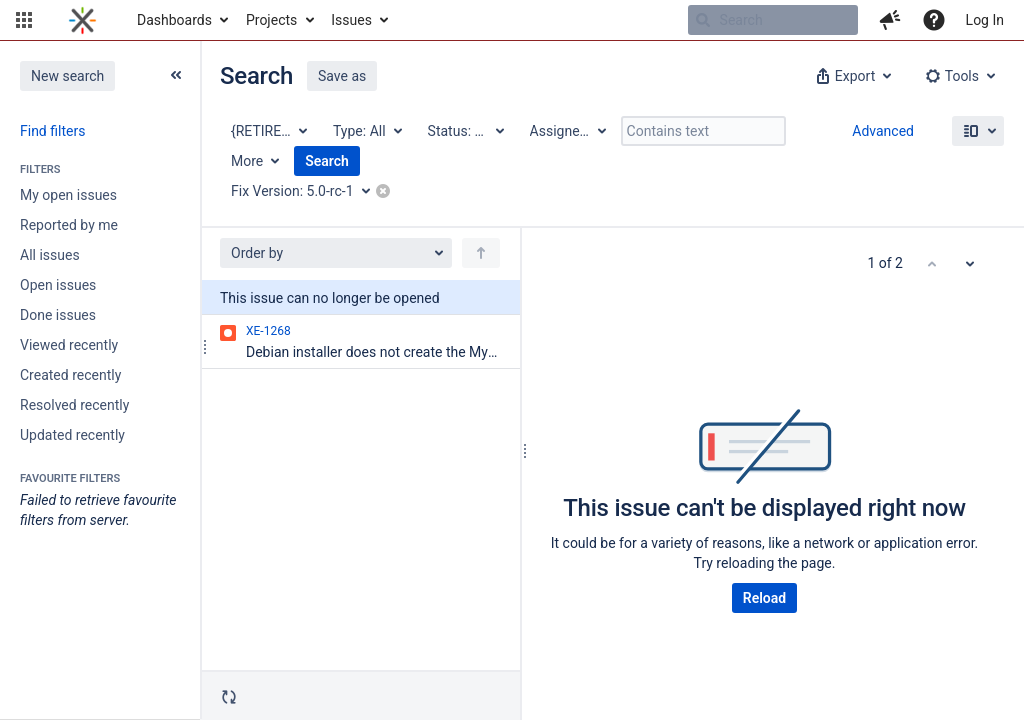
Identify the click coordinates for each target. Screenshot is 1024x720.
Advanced (883, 131)
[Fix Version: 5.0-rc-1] (307, 191)
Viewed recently (69, 345)
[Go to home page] (82, 20)
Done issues (58, 315)
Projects (271, 20)
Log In (985, 20)
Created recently (70, 375)
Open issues (58, 285)
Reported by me (69, 225)
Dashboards (174, 20)
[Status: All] (465, 131)
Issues (351, 20)
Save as (342, 76)
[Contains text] (703, 131)
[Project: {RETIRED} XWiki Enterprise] (268, 131)
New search (67, 76)
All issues (50, 255)
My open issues (68, 195)
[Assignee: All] (567, 131)
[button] (24, 20)
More (247, 161)
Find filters (52, 131)
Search (327, 161)
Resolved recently (74, 405)
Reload (764, 598)
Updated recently (72, 435)
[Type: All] (366, 131)
